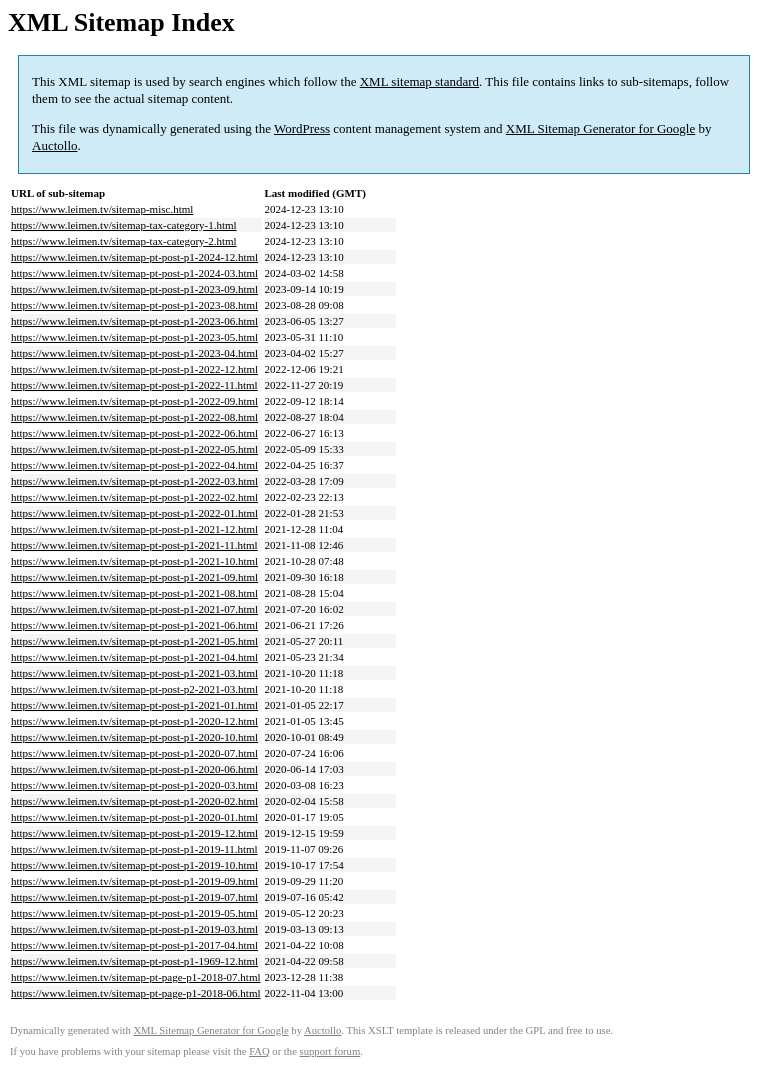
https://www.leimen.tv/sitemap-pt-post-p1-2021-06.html (134, 625)
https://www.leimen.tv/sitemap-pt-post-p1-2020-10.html (134, 737)
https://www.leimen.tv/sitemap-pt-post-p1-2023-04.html (134, 353)
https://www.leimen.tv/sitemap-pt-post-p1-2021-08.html (134, 593)
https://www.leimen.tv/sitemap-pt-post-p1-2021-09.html (134, 577)
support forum (330, 1051)
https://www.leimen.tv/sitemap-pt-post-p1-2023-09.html (134, 289)
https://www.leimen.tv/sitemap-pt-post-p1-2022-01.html (134, 513)
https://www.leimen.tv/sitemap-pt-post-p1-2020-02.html (134, 801)
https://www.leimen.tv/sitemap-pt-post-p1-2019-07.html (134, 897)
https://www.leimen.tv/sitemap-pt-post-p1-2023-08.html (134, 305)
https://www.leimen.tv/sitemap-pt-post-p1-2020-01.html (134, 817)
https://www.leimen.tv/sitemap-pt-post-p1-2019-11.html (134, 849)
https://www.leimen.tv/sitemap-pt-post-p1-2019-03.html (134, 929)
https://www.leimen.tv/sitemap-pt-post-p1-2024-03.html (134, 273)
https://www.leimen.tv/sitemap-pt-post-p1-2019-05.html (134, 913)
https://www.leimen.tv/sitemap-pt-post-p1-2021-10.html (134, 561)
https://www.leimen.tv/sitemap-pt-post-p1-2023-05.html (134, 337)
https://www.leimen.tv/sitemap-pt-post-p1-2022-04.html (134, 465)
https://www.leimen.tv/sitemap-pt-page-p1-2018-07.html (136, 977)
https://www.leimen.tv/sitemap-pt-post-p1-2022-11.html (134, 385)
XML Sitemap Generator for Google (600, 128)
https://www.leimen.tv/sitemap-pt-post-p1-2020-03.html (134, 785)
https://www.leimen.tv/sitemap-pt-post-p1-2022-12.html (134, 369)
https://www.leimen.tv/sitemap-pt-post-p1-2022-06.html (134, 433)
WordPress (302, 128)
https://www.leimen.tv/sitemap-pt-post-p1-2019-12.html (134, 833)
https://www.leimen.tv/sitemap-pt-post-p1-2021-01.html (134, 705)
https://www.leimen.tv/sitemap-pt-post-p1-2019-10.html (134, 865)
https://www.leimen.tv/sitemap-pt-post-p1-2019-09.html (134, 881)
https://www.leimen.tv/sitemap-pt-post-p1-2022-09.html (134, 401)
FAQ (259, 1051)
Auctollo (55, 145)
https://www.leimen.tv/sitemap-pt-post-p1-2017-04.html (134, 945)
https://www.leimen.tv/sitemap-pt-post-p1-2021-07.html (134, 609)
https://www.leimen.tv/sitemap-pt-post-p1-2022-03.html (134, 481)
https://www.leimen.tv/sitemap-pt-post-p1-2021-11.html (134, 545)
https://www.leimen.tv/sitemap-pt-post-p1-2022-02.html (134, 497)
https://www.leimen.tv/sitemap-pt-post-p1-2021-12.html (134, 529)
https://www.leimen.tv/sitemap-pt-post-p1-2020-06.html (134, 769)
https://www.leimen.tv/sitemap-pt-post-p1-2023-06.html (134, 321)
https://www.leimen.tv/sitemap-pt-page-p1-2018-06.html (136, 993)
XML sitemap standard (419, 81)
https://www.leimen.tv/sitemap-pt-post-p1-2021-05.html (134, 641)
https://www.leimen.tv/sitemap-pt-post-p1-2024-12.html (134, 257)
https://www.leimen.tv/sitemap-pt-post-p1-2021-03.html (134, 673)
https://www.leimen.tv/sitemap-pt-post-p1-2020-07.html (134, 753)
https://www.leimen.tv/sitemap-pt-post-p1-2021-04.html (134, 657)
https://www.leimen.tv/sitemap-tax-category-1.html (124, 225)
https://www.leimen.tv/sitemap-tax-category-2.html (124, 241)
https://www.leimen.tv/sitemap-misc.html (102, 209)
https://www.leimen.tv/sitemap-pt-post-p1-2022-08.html (134, 417)
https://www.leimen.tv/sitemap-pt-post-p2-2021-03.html (134, 689)
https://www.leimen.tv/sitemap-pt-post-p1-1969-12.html (134, 961)
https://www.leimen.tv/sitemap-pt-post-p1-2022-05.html (134, 449)
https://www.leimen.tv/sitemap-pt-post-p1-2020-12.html (134, 721)
